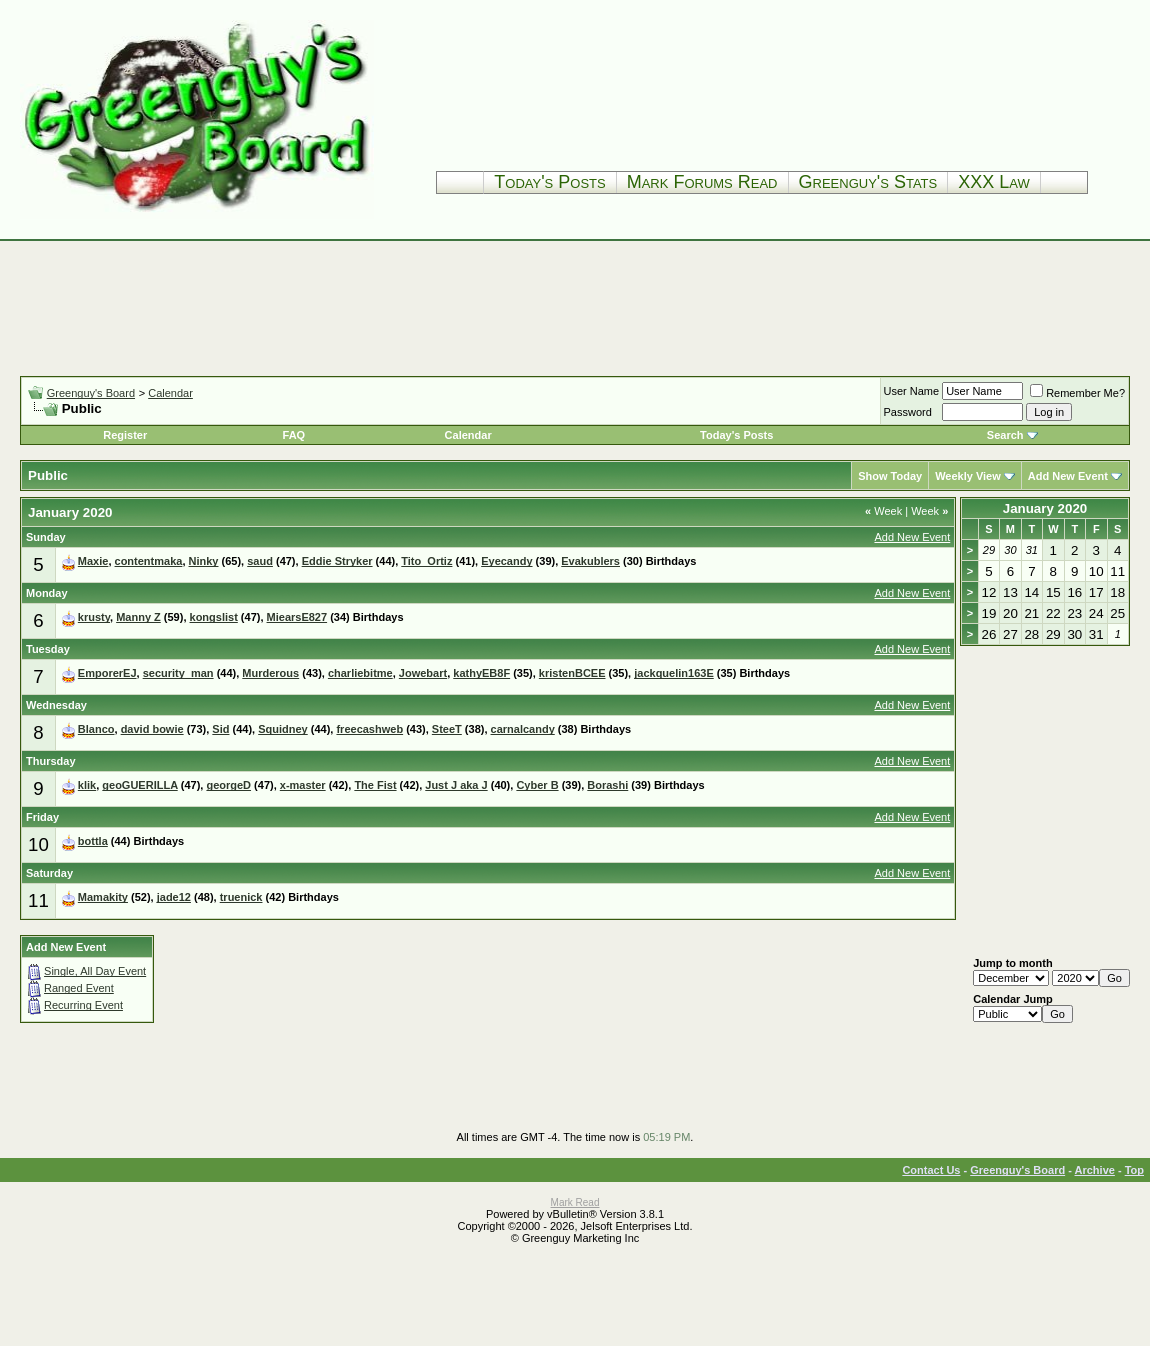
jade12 (174, 897)
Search (1005, 435)
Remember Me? (1077, 393)
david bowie (152, 729)
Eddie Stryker (337, 561)
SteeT (447, 729)
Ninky (204, 561)
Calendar (170, 393)
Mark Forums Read (702, 182)
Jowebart (423, 673)
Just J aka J (456, 785)
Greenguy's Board (91, 393)
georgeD (228, 785)
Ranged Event (79, 988)
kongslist (214, 617)
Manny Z (138, 617)
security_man (178, 673)
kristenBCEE (572, 673)
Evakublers (590, 561)
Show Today (890, 476)
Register (125, 435)
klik (87, 785)
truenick (241, 897)
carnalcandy (523, 729)
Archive (1095, 1170)
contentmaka (149, 561)
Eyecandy (506, 561)
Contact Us (931, 1170)
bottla (93, 841)
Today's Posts (549, 182)
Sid (220, 729)
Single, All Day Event (95, 971)
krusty (94, 617)
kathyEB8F (481, 673)
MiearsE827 (297, 617)
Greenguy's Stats (868, 182)
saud (260, 561)
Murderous (270, 673)
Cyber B (537, 785)
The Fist (375, 785)
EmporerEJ (107, 673)
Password (908, 412)
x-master (303, 785)
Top (1134, 1170)
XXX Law (994, 182)
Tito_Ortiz (426, 561)
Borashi (607, 785)
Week (883, 511)
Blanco (96, 729)
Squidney (283, 729)
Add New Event (1068, 476)
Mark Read (575, 1202)
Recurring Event (83, 1005)
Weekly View (968, 476)
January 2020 (1045, 508)
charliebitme (360, 673)
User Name (912, 391)
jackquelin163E (674, 673)
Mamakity (103, 897)
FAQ (294, 435)
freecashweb (369, 729)
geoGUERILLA (139, 785)
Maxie (93, 561)
